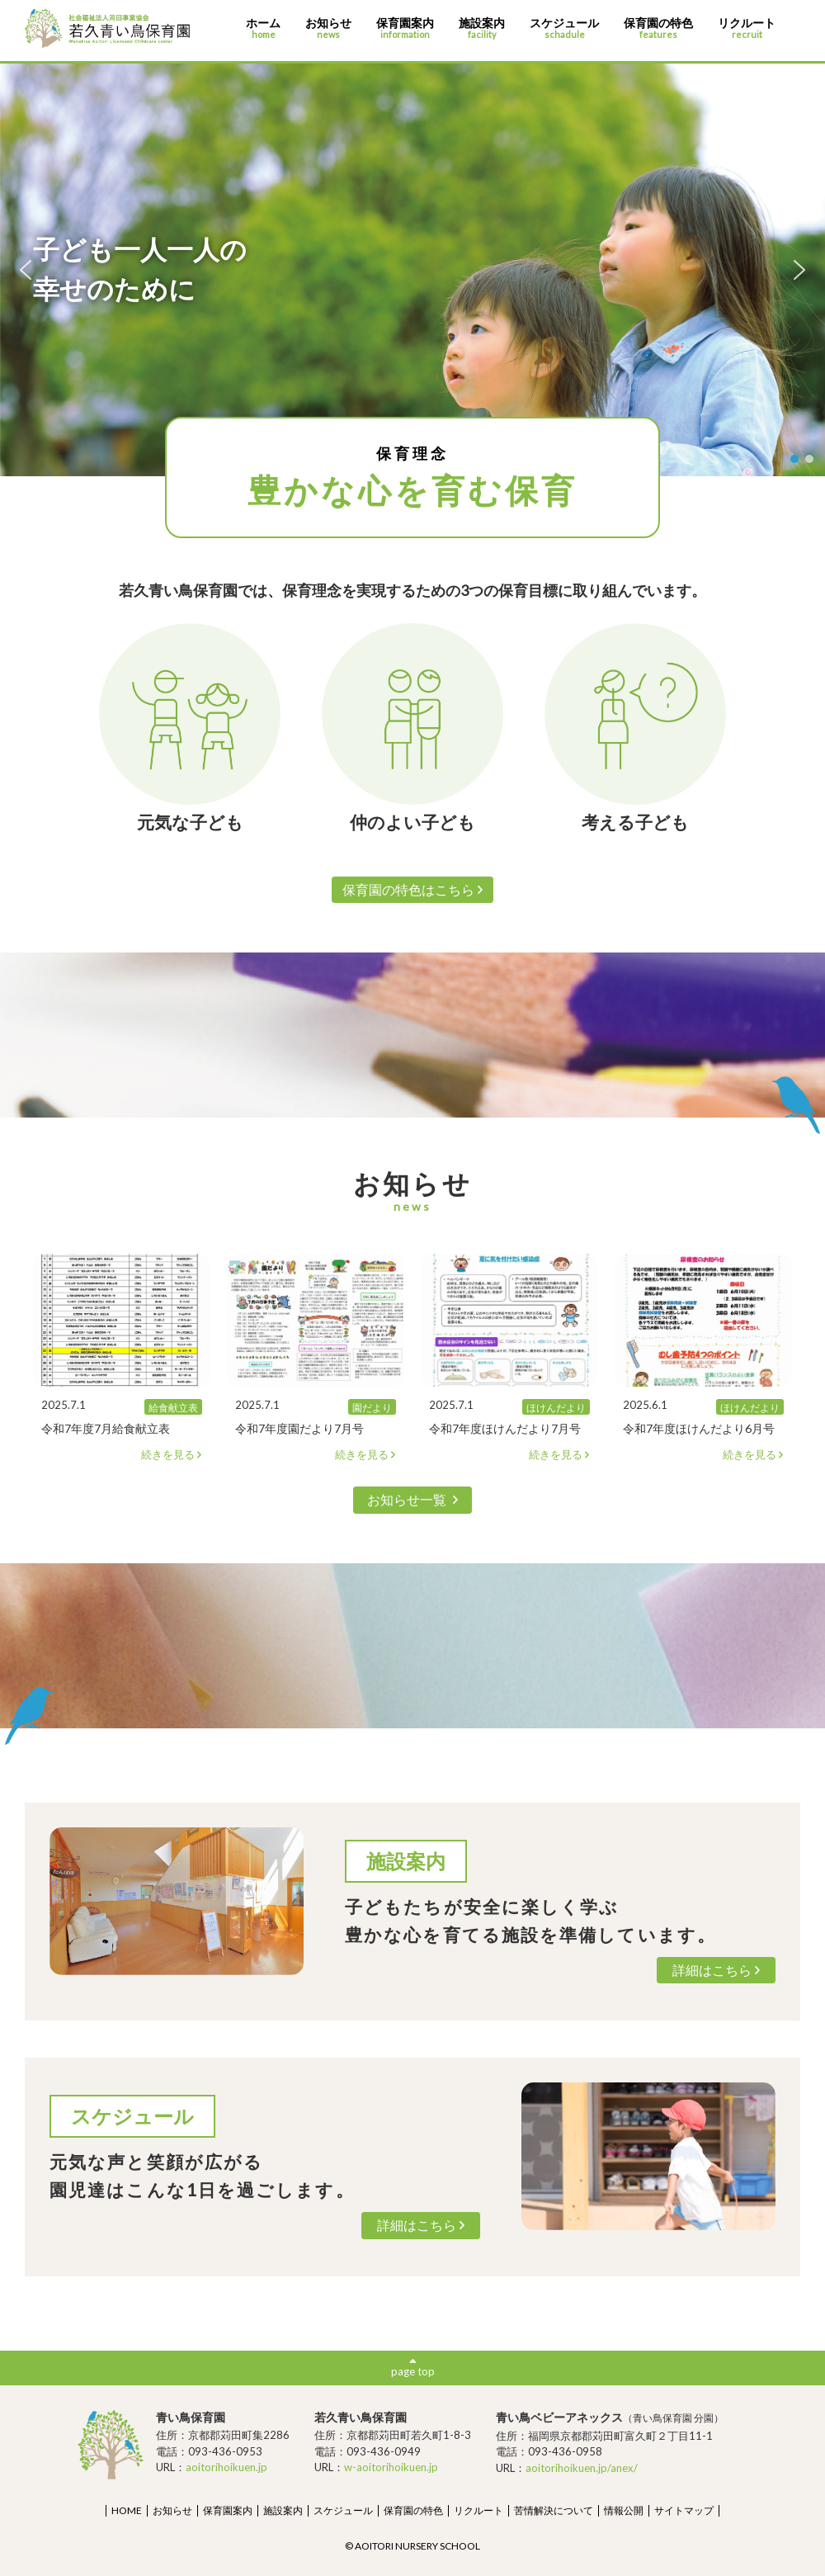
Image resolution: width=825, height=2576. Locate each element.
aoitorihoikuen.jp (226, 2467)
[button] (25, 270)
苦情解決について (553, 2510)
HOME (126, 2510)
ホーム (263, 28)
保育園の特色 (658, 28)
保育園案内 (405, 28)
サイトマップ (684, 2510)
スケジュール (564, 28)
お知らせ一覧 (412, 1499)
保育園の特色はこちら (412, 889)
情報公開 (624, 2510)
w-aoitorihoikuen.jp (391, 2467)
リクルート (747, 28)
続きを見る (171, 1455)
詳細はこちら (716, 1970)
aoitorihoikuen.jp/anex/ (582, 2467)
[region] (412, 270)
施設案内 (482, 28)
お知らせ (328, 28)
